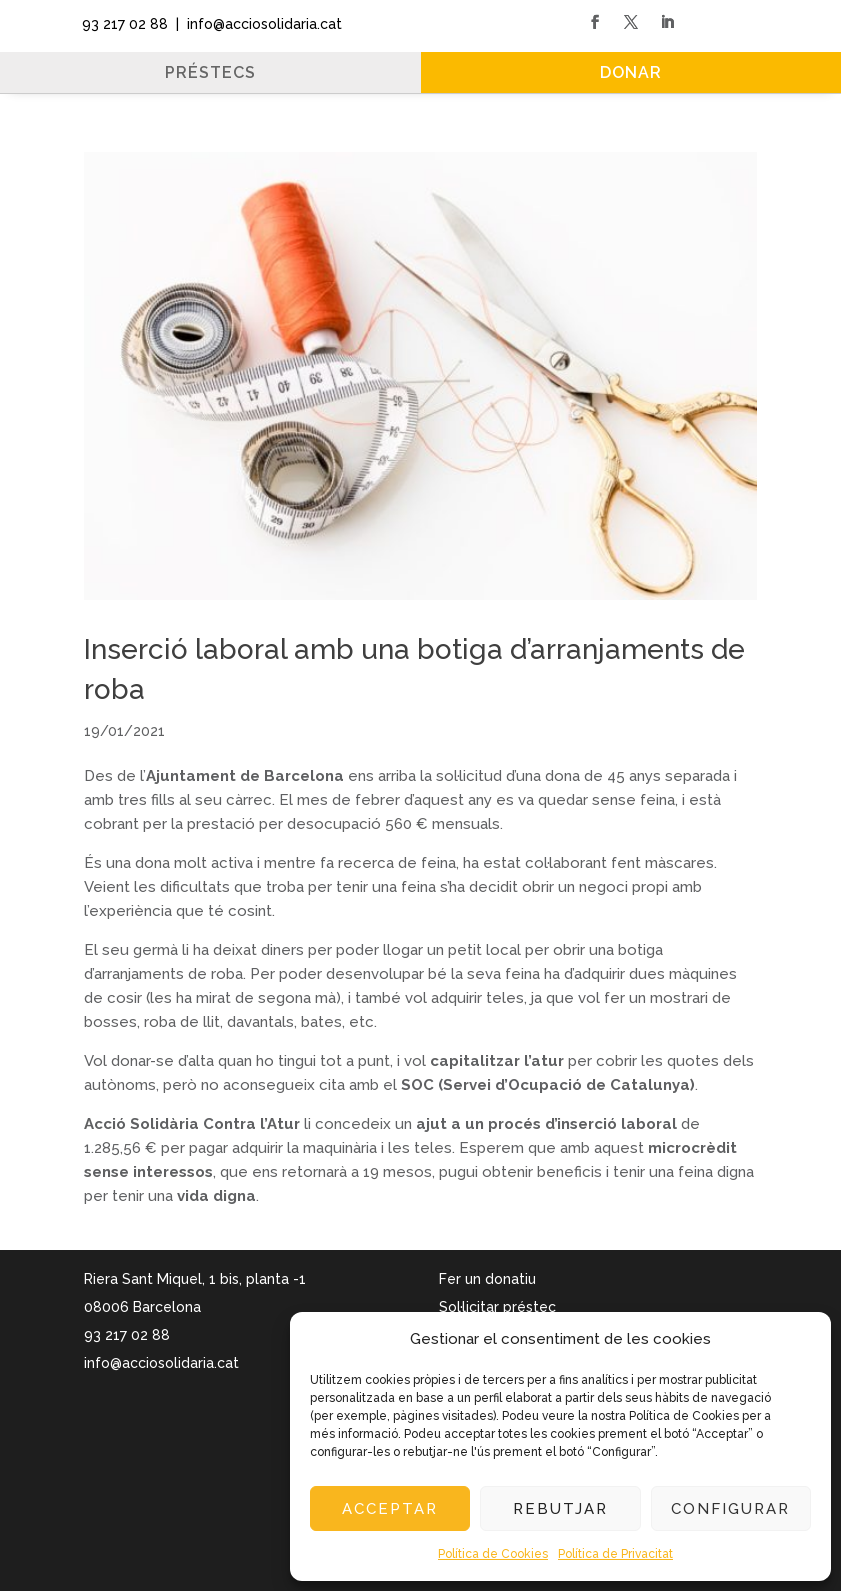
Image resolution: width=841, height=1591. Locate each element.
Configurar (730, 1509)
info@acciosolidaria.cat (161, 1363)
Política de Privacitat (615, 1554)
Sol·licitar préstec (497, 1307)
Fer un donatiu (487, 1279)
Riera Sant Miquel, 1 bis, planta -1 (195, 1279)
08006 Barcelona (142, 1307)
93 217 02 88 (121, 24)
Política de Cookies (493, 1554)
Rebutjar (560, 1509)
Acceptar (390, 1509)
